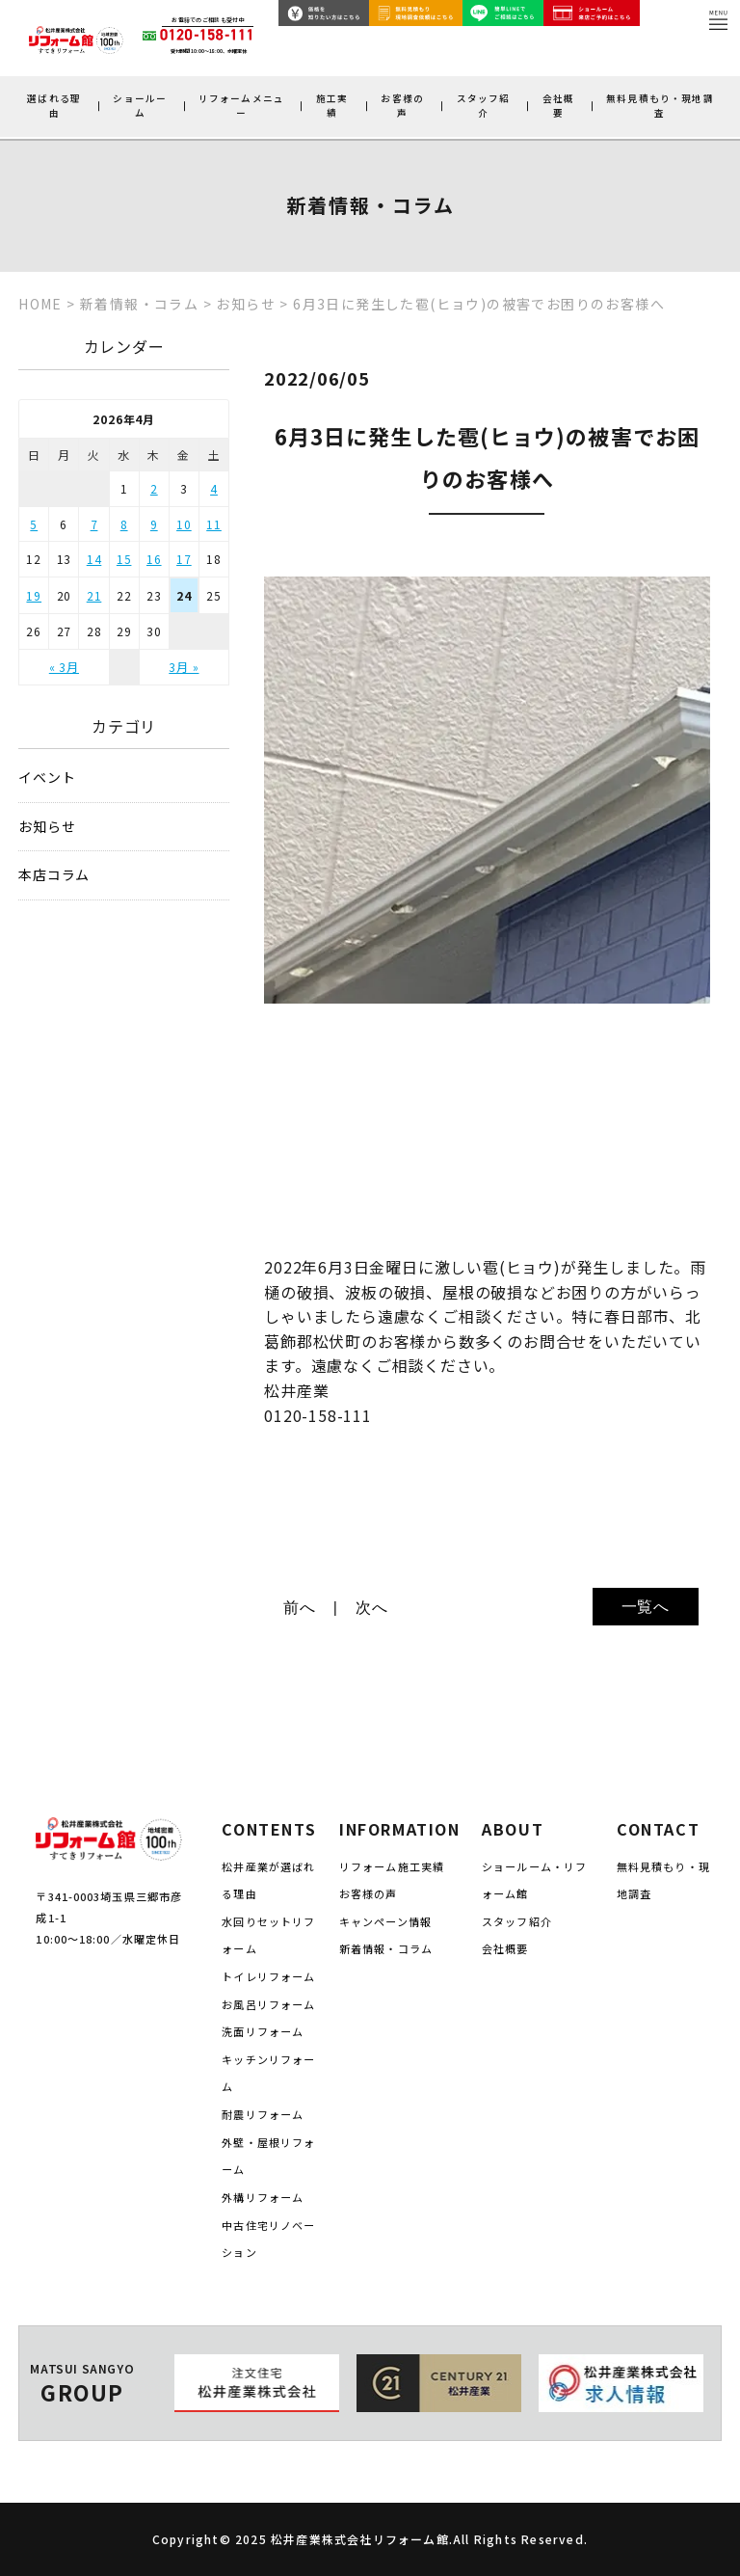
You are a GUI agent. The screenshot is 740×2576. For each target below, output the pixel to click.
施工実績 (332, 106)
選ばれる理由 (54, 106)
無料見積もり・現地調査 (660, 106)
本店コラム (54, 875)
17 (184, 558)
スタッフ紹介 (484, 106)
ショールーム (140, 106)
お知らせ (46, 827)
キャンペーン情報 (385, 1921)
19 (33, 595)
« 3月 (64, 666)
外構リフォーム (263, 2197)
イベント (46, 777)
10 (184, 524)
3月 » (183, 666)
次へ (372, 1607)
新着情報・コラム (386, 1948)
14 (94, 558)
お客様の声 (402, 106)
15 (124, 558)
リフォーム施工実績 (391, 1866)
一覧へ (645, 1606)
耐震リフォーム (263, 2114)
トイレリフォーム (268, 1976)
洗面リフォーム (263, 2031)
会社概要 (558, 106)
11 (214, 524)
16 (154, 558)
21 (94, 595)
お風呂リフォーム (268, 2004)
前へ (299, 1607)
